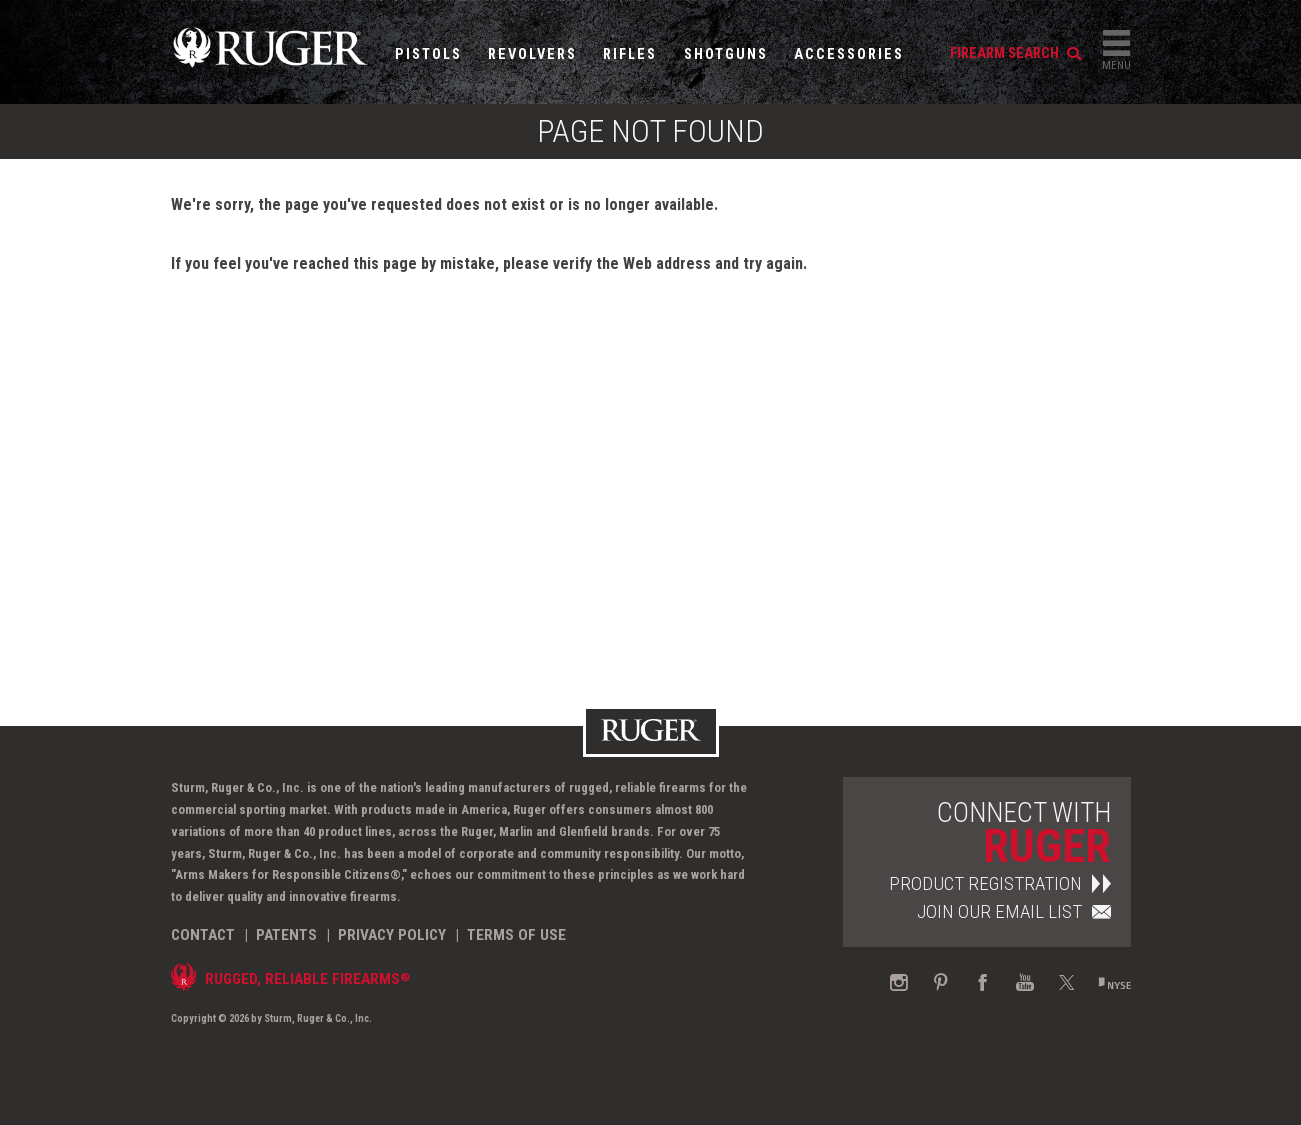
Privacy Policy (392, 935)
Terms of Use (516, 935)
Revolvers (532, 54)
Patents (286, 935)
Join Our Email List (1014, 911)
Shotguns (726, 54)
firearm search (1015, 53)
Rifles (630, 54)
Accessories (849, 54)
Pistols (428, 54)
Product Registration (1000, 883)
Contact (203, 935)
